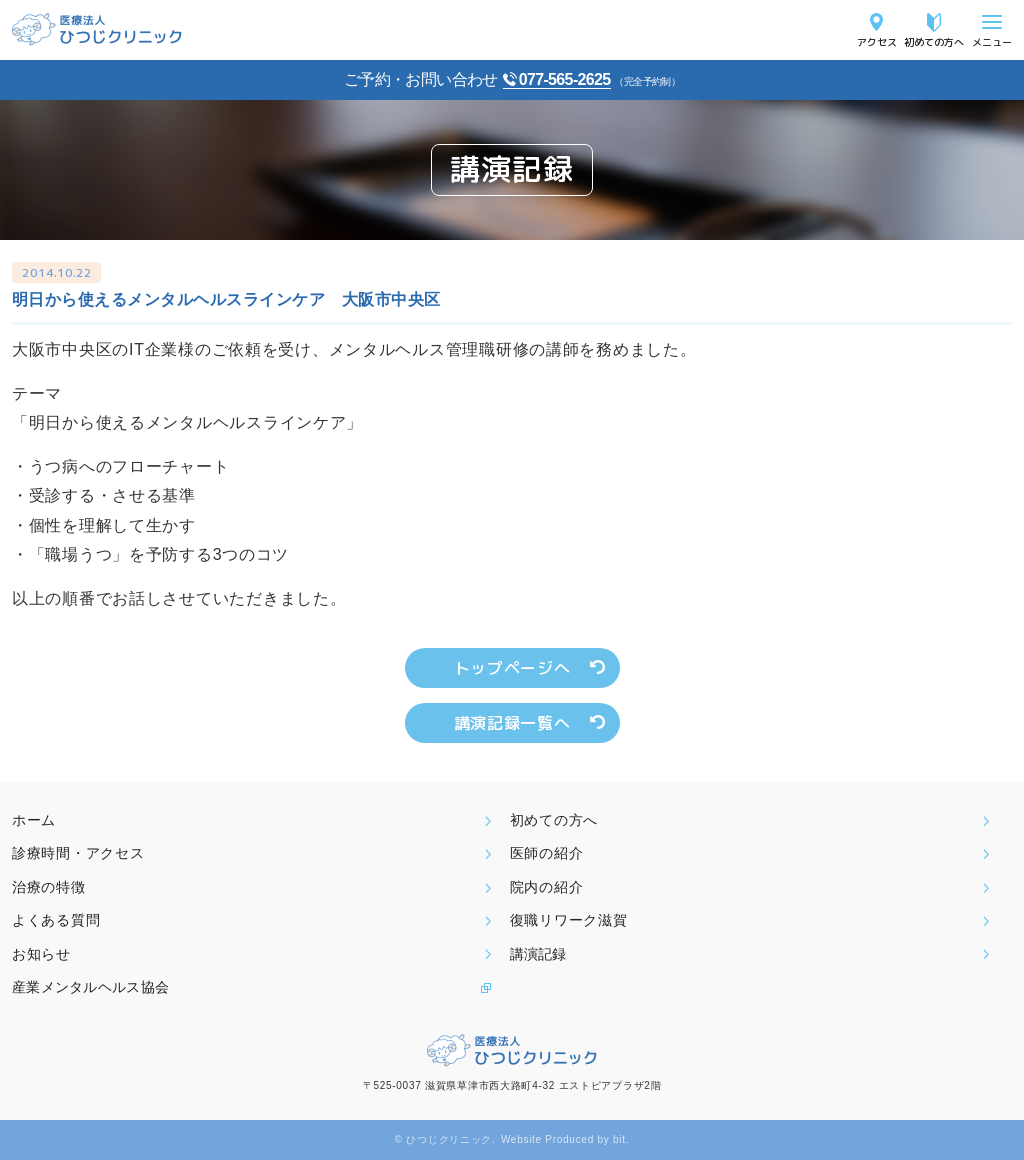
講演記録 (538, 954)
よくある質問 (56, 920)
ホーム (34, 820)
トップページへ (512, 668)
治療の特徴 (49, 887)
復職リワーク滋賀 (569, 920)
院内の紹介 (547, 887)
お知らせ (41, 954)
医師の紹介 (547, 853)
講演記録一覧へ (512, 723)
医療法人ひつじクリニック (97, 29)
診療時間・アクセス (78, 853)
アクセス (877, 41)
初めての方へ (934, 41)
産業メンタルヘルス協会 (90, 987)
